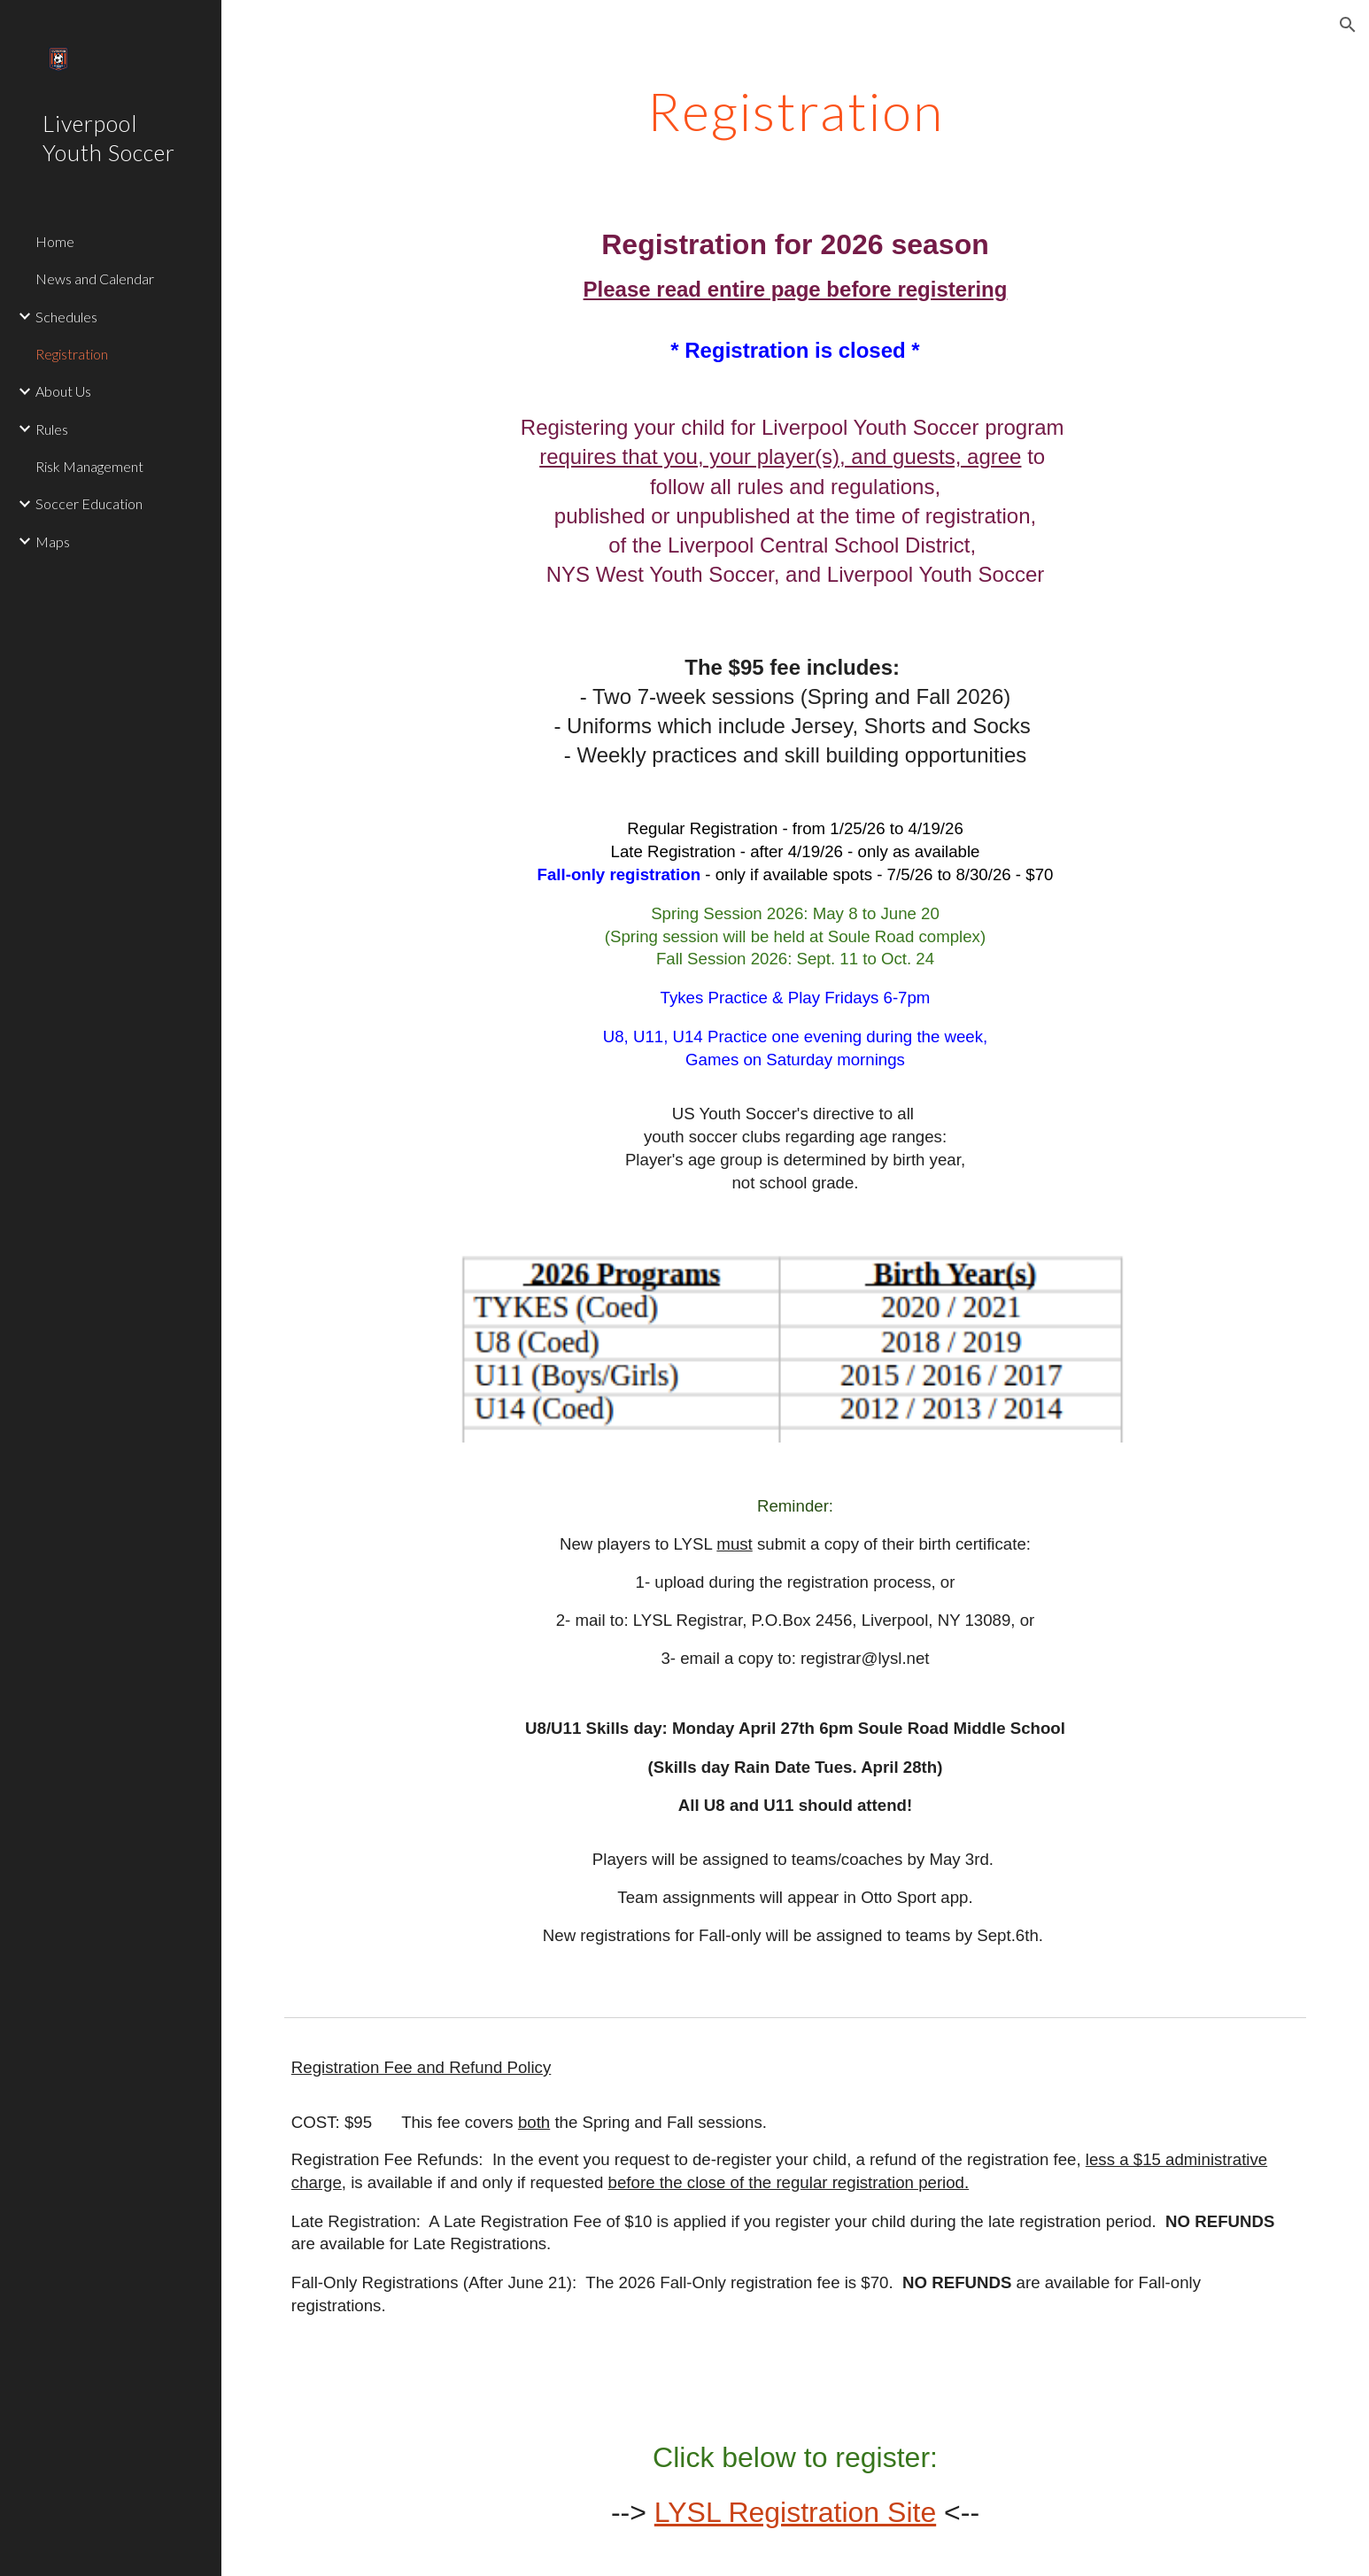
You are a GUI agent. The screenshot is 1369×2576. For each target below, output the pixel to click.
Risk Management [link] (89, 466)
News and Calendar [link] (94, 278)
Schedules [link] (66, 316)
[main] (795, 110)
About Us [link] (63, 391)
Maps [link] (52, 541)
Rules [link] (51, 429)
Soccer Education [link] (89, 503)
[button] (1347, 25)
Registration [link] (71, 353)
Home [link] (54, 241)
